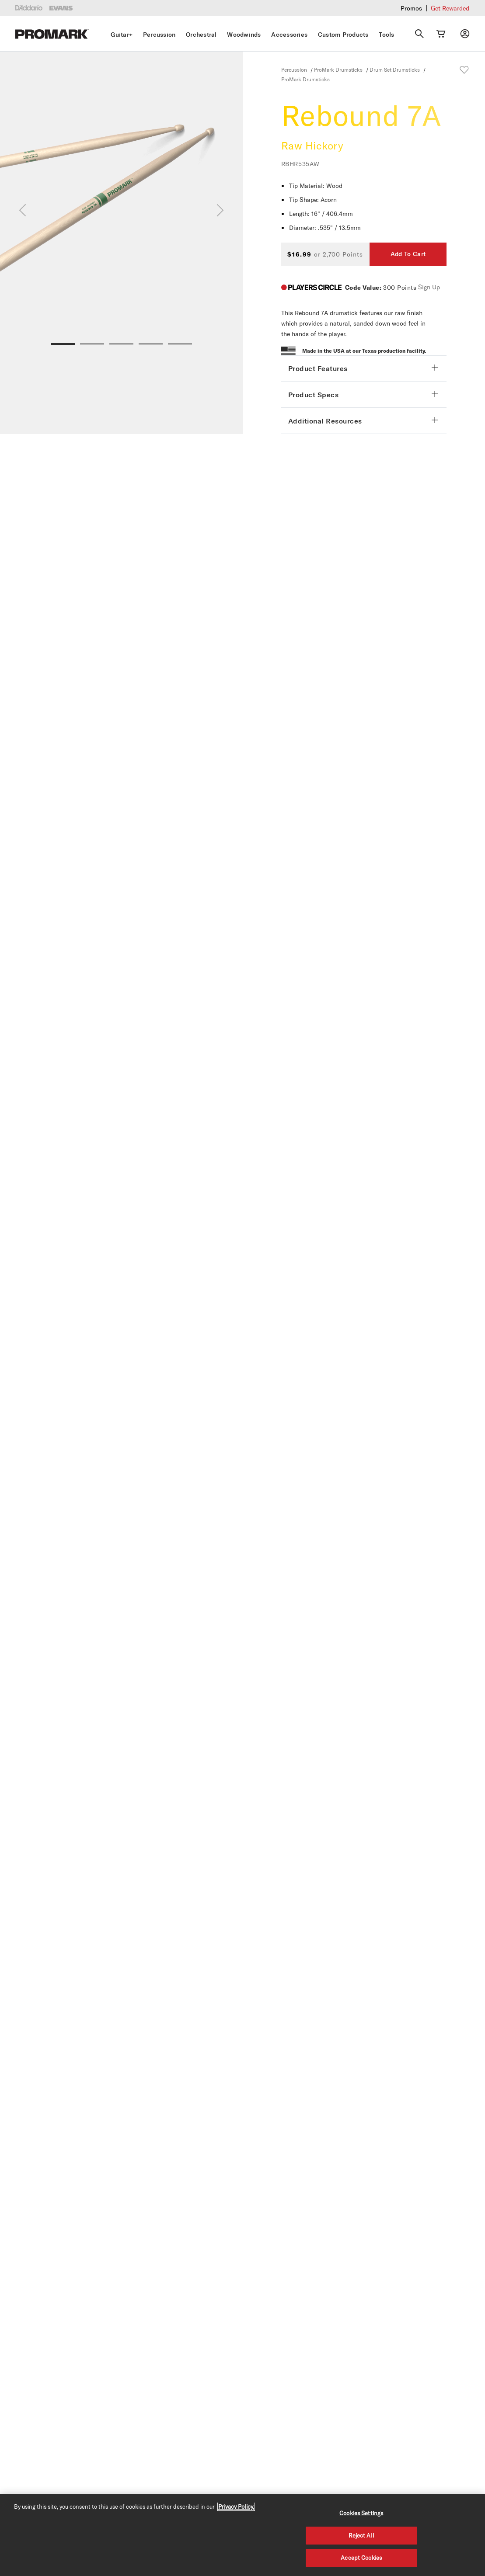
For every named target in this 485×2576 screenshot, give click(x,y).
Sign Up (429, 287)
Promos (411, 8)
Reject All (361, 2535)
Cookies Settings (361, 2513)
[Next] (220, 210)
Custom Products (343, 34)
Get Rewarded (450, 8)
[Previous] (22, 210)
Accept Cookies (361, 2557)
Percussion (159, 34)
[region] (242, 2535)
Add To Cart (408, 254)
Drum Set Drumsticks (395, 69)
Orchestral (201, 34)
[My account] (465, 33)
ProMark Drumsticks (338, 69)
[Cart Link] (441, 33)
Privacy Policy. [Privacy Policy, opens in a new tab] (236, 2506)
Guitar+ (122, 34)
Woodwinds (244, 34)
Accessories (289, 34)
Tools (386, 34)
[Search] (419, 33)
